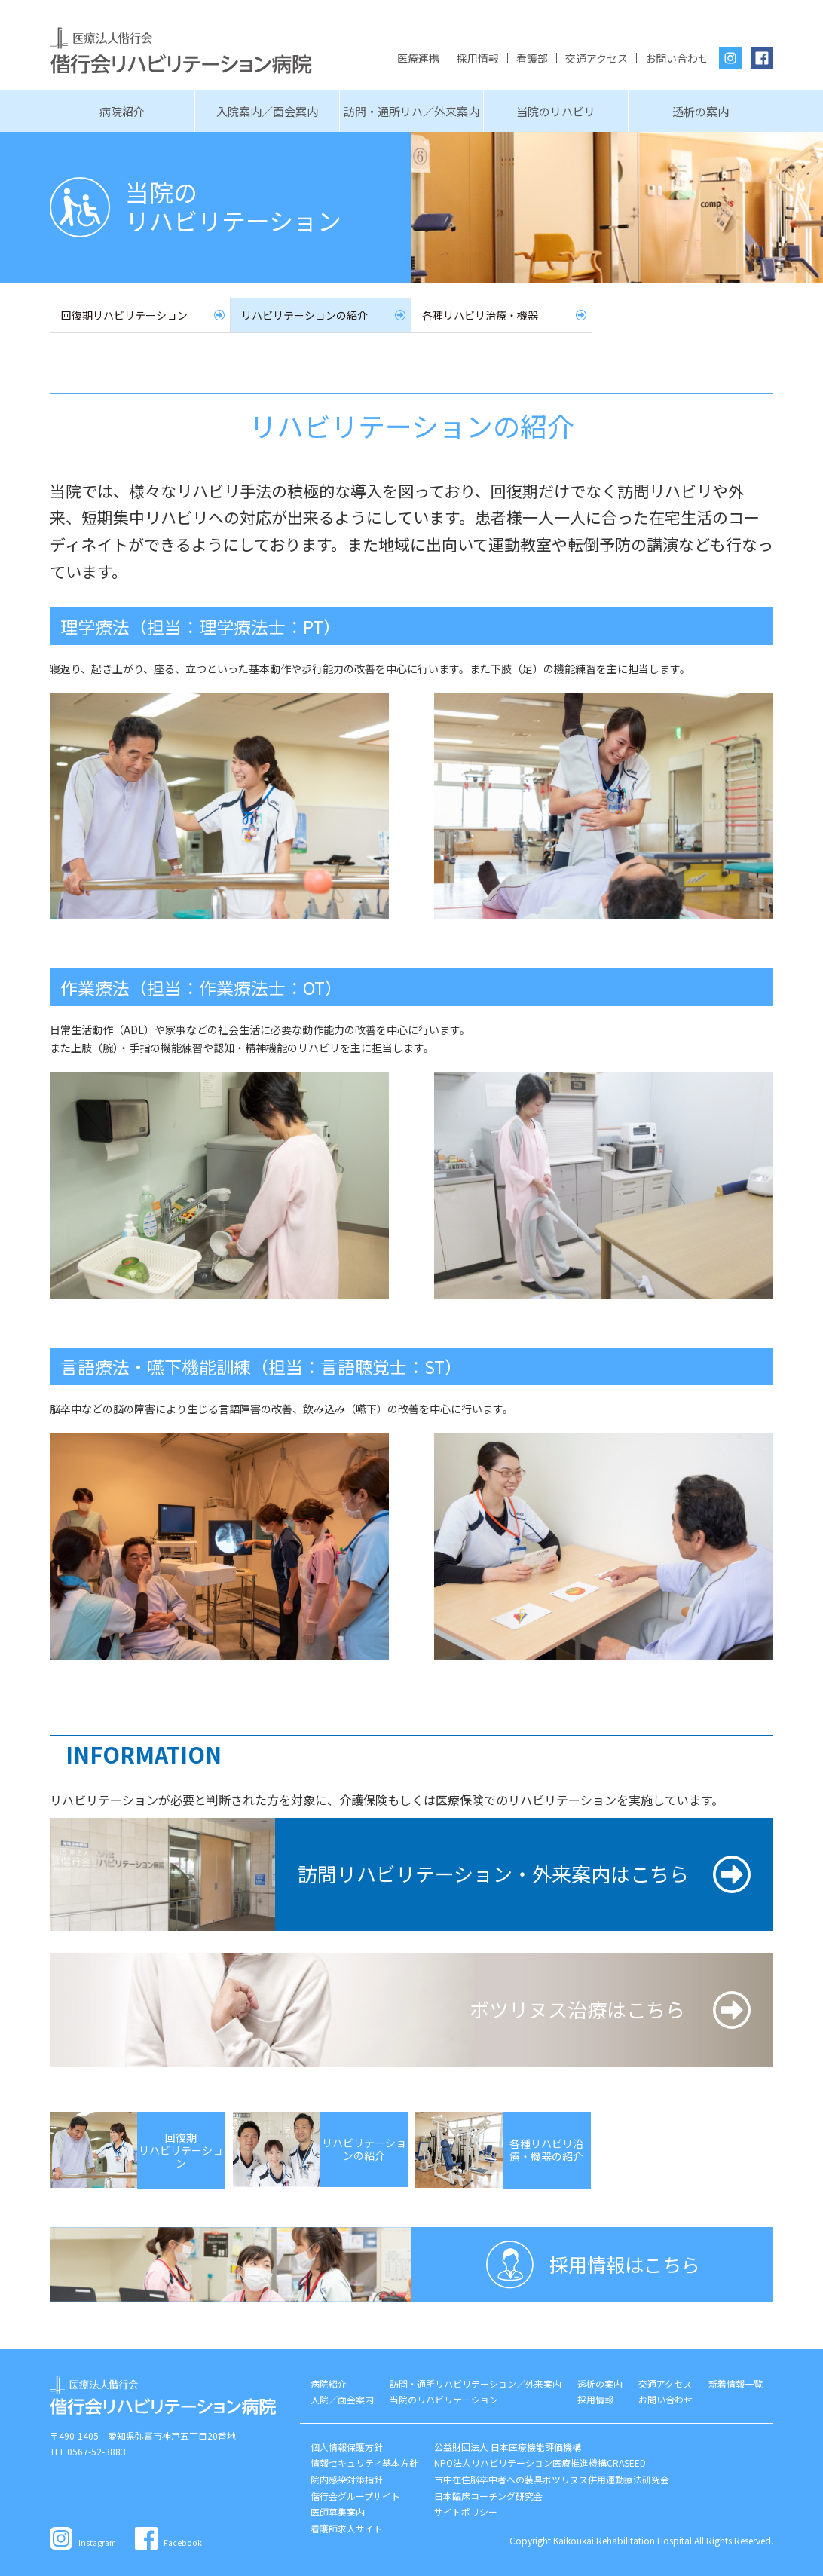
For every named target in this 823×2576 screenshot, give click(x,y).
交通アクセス (596, 58)
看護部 (532, 58)
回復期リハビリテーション (124, 315)
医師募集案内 (338, 2511)
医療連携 (418, 58)
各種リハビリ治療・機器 (480, 315)
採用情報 (478, 58)
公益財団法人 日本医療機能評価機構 (507, 2446)
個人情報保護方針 (347, 2446)
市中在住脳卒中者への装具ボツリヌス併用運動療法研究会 (551, 2479)
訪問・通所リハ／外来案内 (411, 111)
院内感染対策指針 (347, 2479)
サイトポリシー (465, 2511)
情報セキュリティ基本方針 (364, 2462)
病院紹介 (122, 111)
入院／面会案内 (342, 2399)
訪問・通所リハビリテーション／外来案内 (475, 2383)
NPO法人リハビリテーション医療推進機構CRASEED (540, 2462)
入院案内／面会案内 (267, 111)
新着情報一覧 (735, 2383)
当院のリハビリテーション (444, 2399)
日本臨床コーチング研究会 (488, 2495)
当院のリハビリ (555, 111)
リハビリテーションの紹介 (304, 315)
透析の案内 (700, 111)
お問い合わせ (676, 58)
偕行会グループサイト (355, 2495)
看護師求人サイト (347, 2528)
